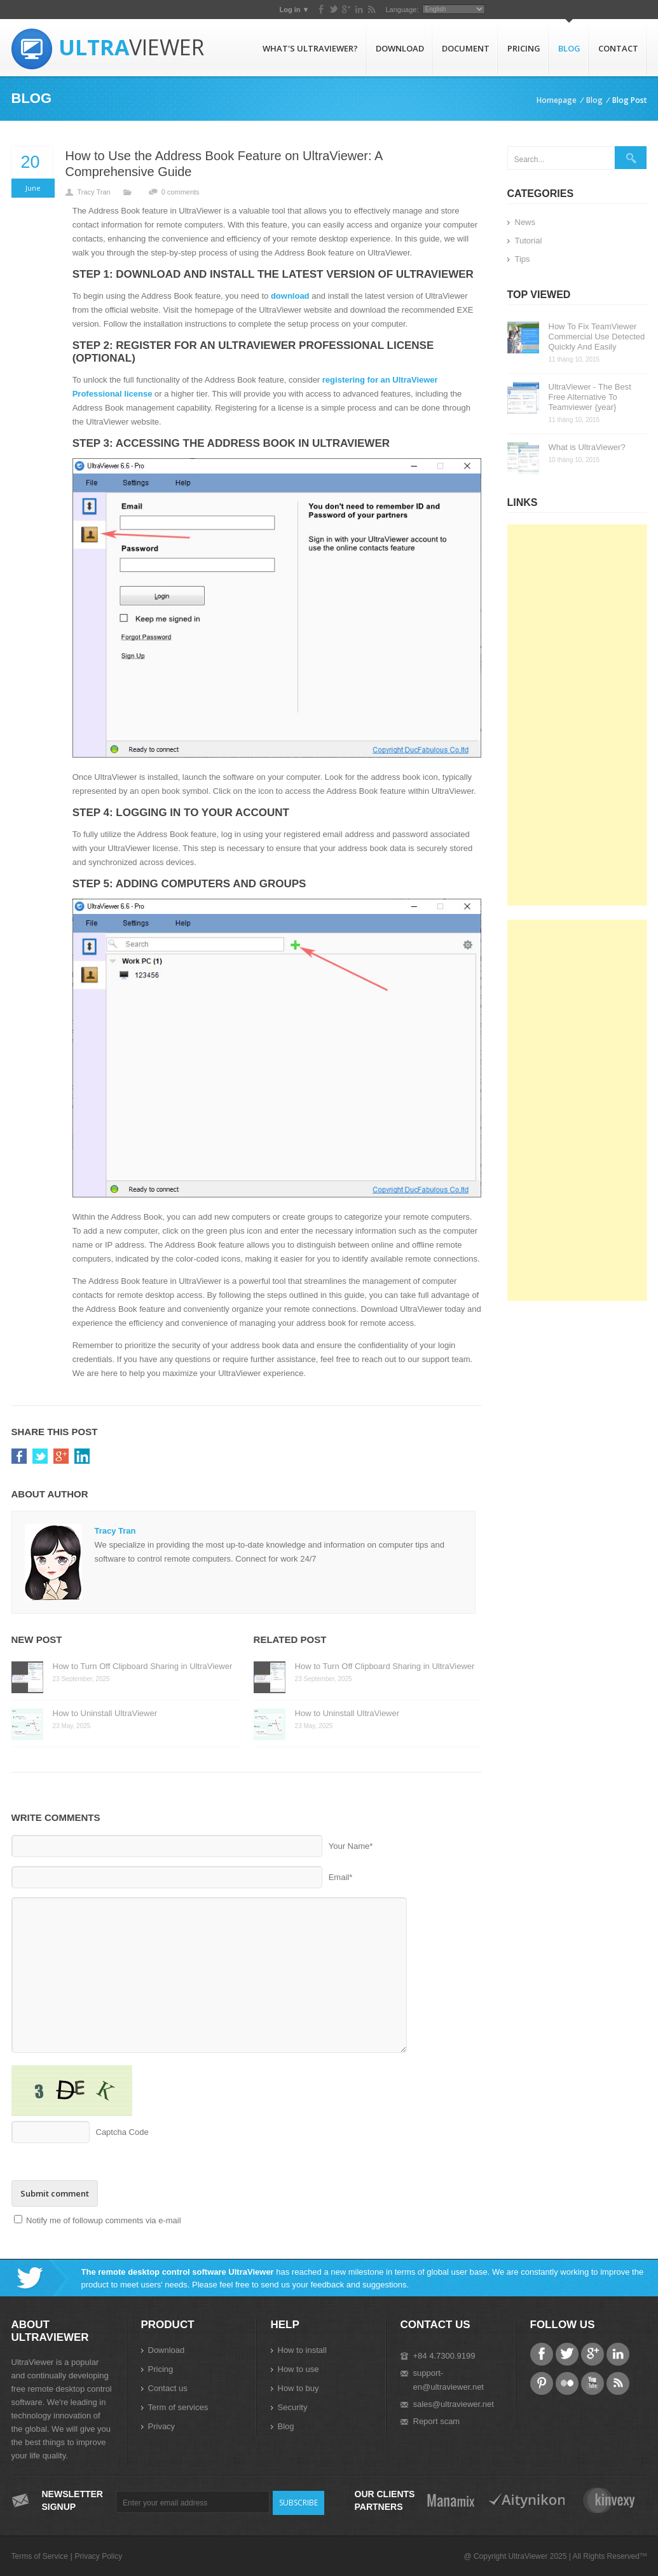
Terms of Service (39, 2556)
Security (293, 2407)
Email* (341, 1877)
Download (400, 48)
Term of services (178, 2407)
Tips (522, 259)
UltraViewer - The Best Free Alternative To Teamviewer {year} (590, 397)
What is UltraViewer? (587, 447)
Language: (561, 9)
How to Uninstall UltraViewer (105, 1713)
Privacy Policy (98, 2556)
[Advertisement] (577, 715)
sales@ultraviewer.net (453, 2404)
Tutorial (528, 240)
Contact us (168, 2388)
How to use (298, 2369)
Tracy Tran (94, 192)
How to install (302, 2350)
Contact (618, 48)
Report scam (436, 2421)
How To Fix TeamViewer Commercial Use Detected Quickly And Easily (597, 336)
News (525, 222)
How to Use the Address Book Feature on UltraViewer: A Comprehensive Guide (224, 164)
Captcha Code (122, 2132)
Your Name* (351, 1846)
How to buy (298, 2388)
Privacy (161, 2426)
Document (466, 48)
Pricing (523, 48)
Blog (569, 48)
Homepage (557, 100)
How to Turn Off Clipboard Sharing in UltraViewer (143, 1666)
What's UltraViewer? (310, 48)
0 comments (180, 192)
